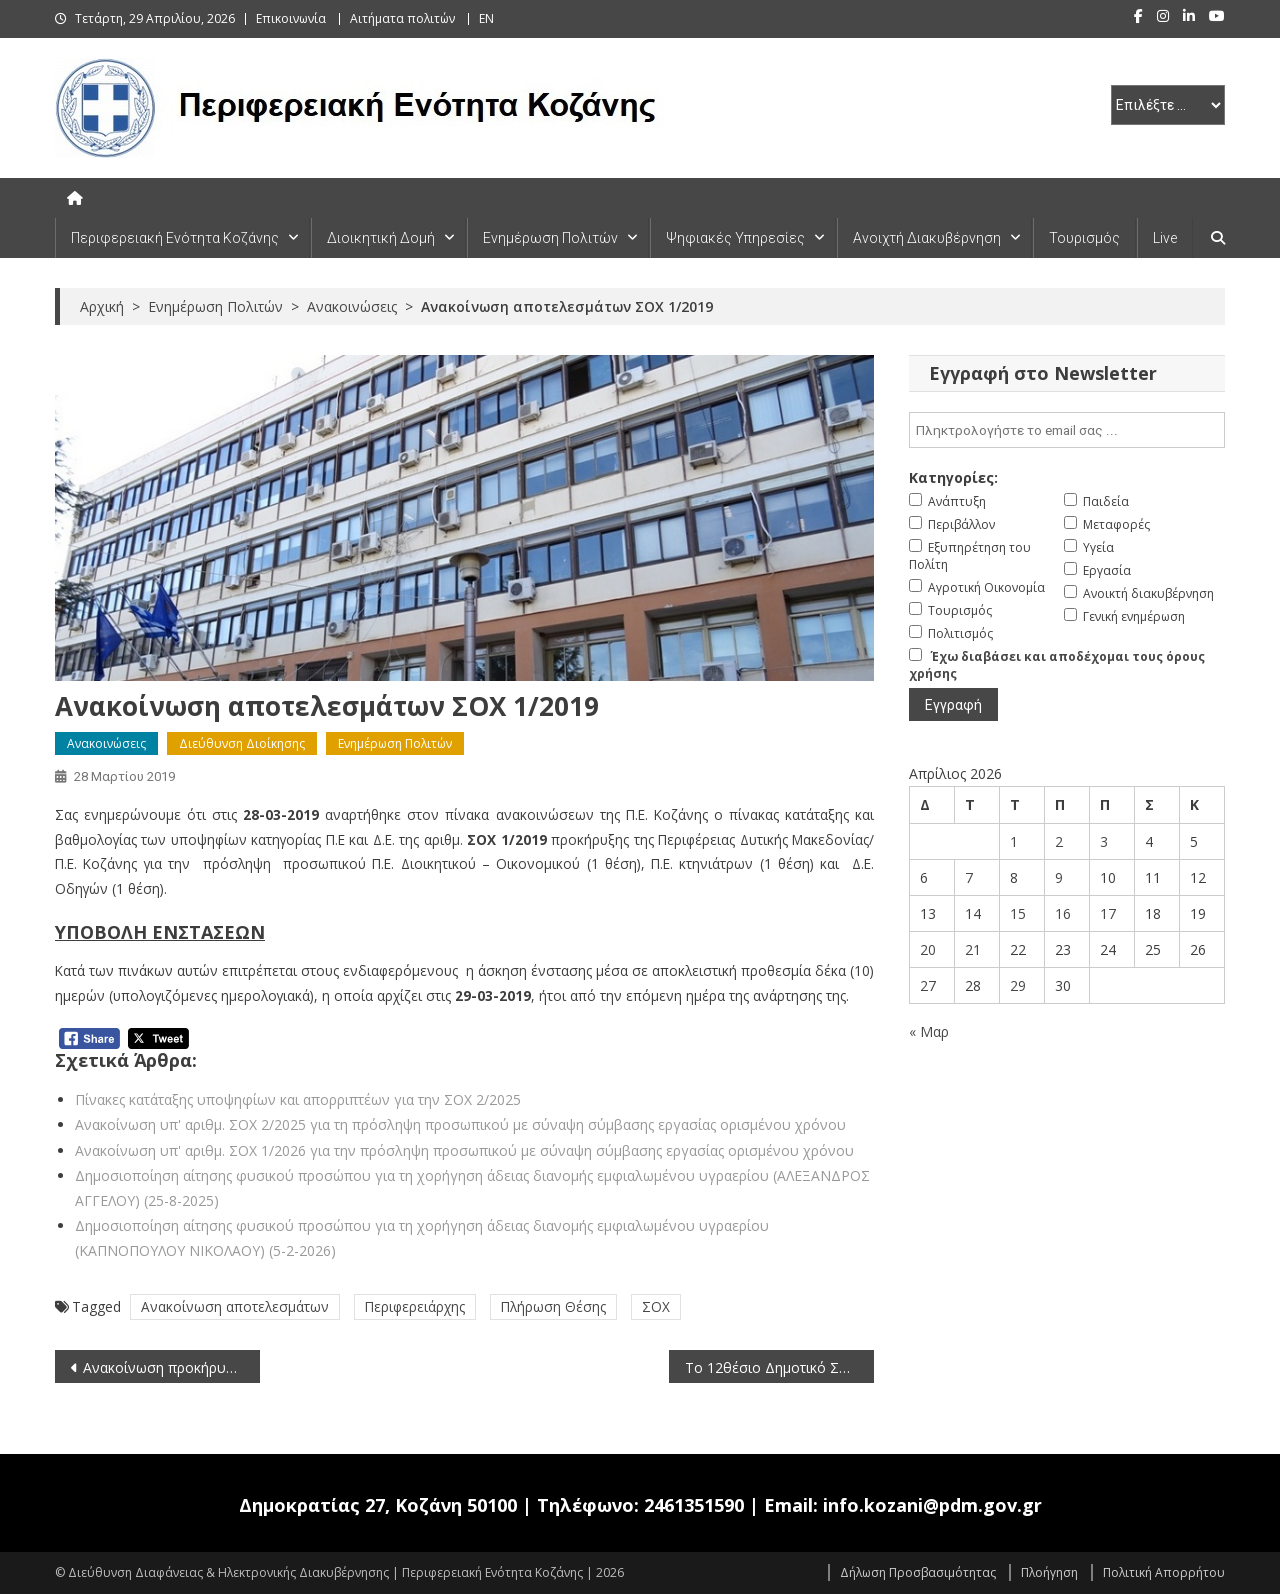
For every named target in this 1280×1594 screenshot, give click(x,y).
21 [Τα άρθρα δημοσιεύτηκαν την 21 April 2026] (973, 949)
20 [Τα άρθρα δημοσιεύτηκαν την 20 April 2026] (928, 949)
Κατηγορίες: (953, 477)
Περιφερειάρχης (415, 1306)
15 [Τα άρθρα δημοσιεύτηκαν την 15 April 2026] (1018, 913)
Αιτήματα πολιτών (402, 18)
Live (1165, 238)
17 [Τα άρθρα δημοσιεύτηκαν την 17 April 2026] (1108, 913)
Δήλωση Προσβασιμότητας (918, 1572)
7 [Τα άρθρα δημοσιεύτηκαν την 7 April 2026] (969, 877)
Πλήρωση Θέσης (553, 1306)
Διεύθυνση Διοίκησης (242, 743)
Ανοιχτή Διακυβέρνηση (927, 238)
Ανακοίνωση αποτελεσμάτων (235, 1306)
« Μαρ (929, 1031)
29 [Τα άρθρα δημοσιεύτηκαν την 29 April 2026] (1018, 985)
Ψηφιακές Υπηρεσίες (735, 238)
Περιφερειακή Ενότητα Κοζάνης (175, 238)
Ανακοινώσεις (106, 743)
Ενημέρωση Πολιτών (550, 238)
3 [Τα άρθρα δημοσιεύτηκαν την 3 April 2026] (1104, 841)
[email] (1067, 430)
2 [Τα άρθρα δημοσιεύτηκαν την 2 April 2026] (1059, 841)
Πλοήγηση (1049, 1572)
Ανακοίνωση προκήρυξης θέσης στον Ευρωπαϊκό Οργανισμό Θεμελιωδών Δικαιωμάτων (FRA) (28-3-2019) (171, 1367)
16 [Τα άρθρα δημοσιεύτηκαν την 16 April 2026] (1063, 913)
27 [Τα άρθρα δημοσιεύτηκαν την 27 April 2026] (928, 985)
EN (486, 18)
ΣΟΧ (656, 1306)
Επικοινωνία (291, 18)
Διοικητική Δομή (381, 238)
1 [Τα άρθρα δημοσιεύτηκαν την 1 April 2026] (1014, 841)
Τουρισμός (1084, 238)
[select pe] (1168, 105)
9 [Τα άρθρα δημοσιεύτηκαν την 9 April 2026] (1059, 877)
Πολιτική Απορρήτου (1164, 1572)
